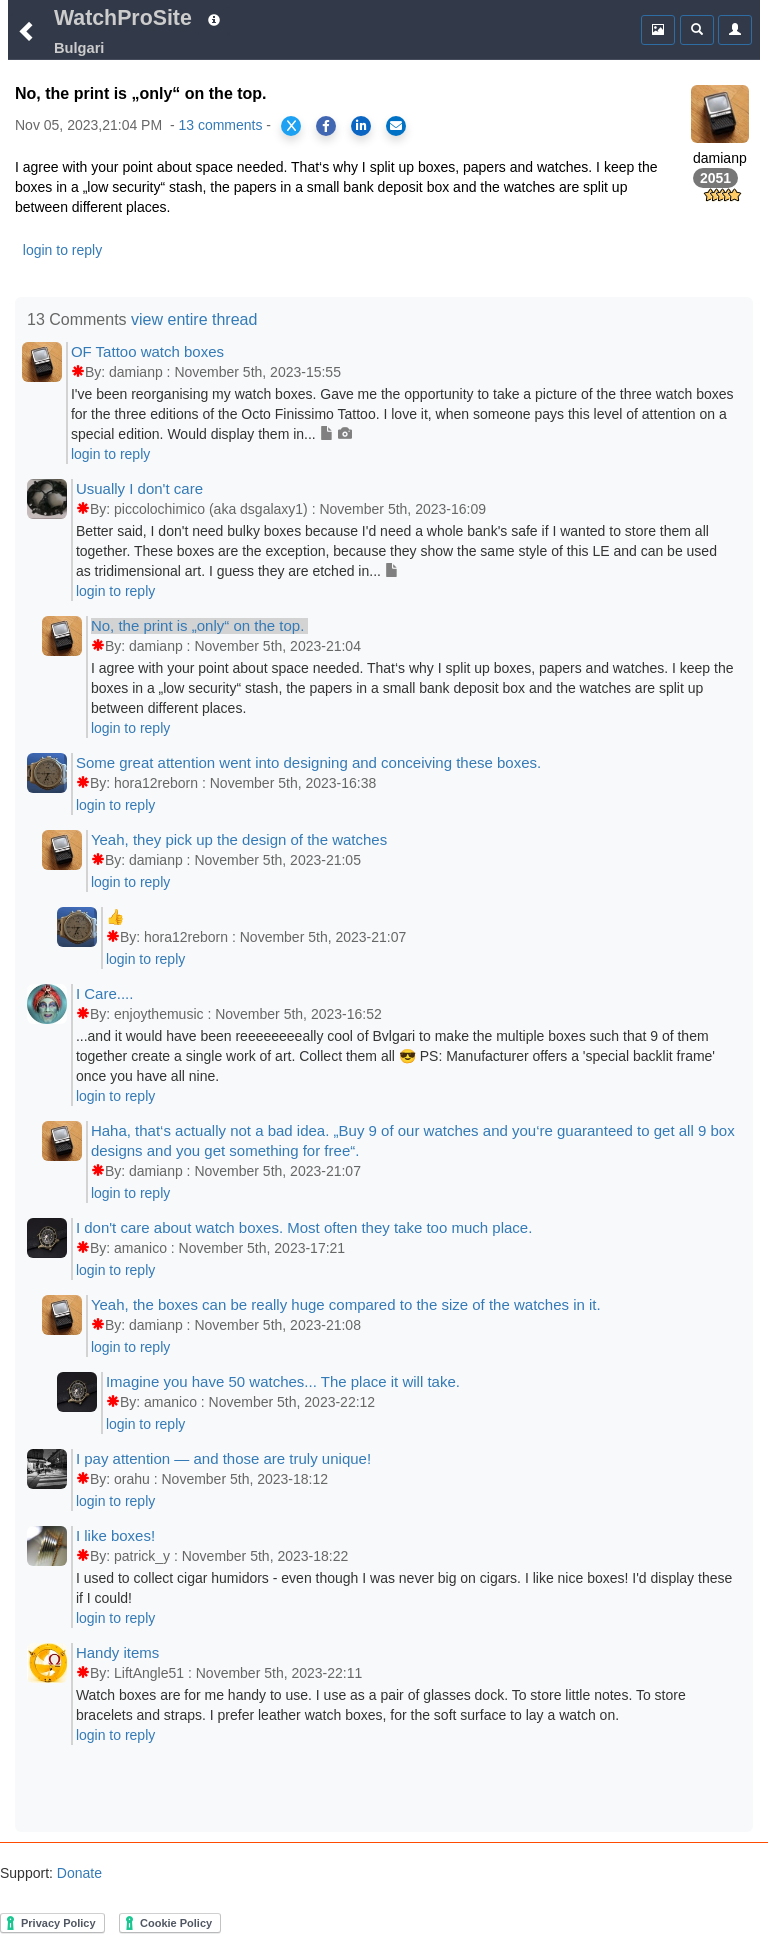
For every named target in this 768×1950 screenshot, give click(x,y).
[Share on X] (291, 126)
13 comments (220, 125)
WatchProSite (123, 18)
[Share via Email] (396, 126)
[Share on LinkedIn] (361, 126)
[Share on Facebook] (326, 126)
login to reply (62, 250)
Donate (77, 1873)
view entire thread (194, 319)
